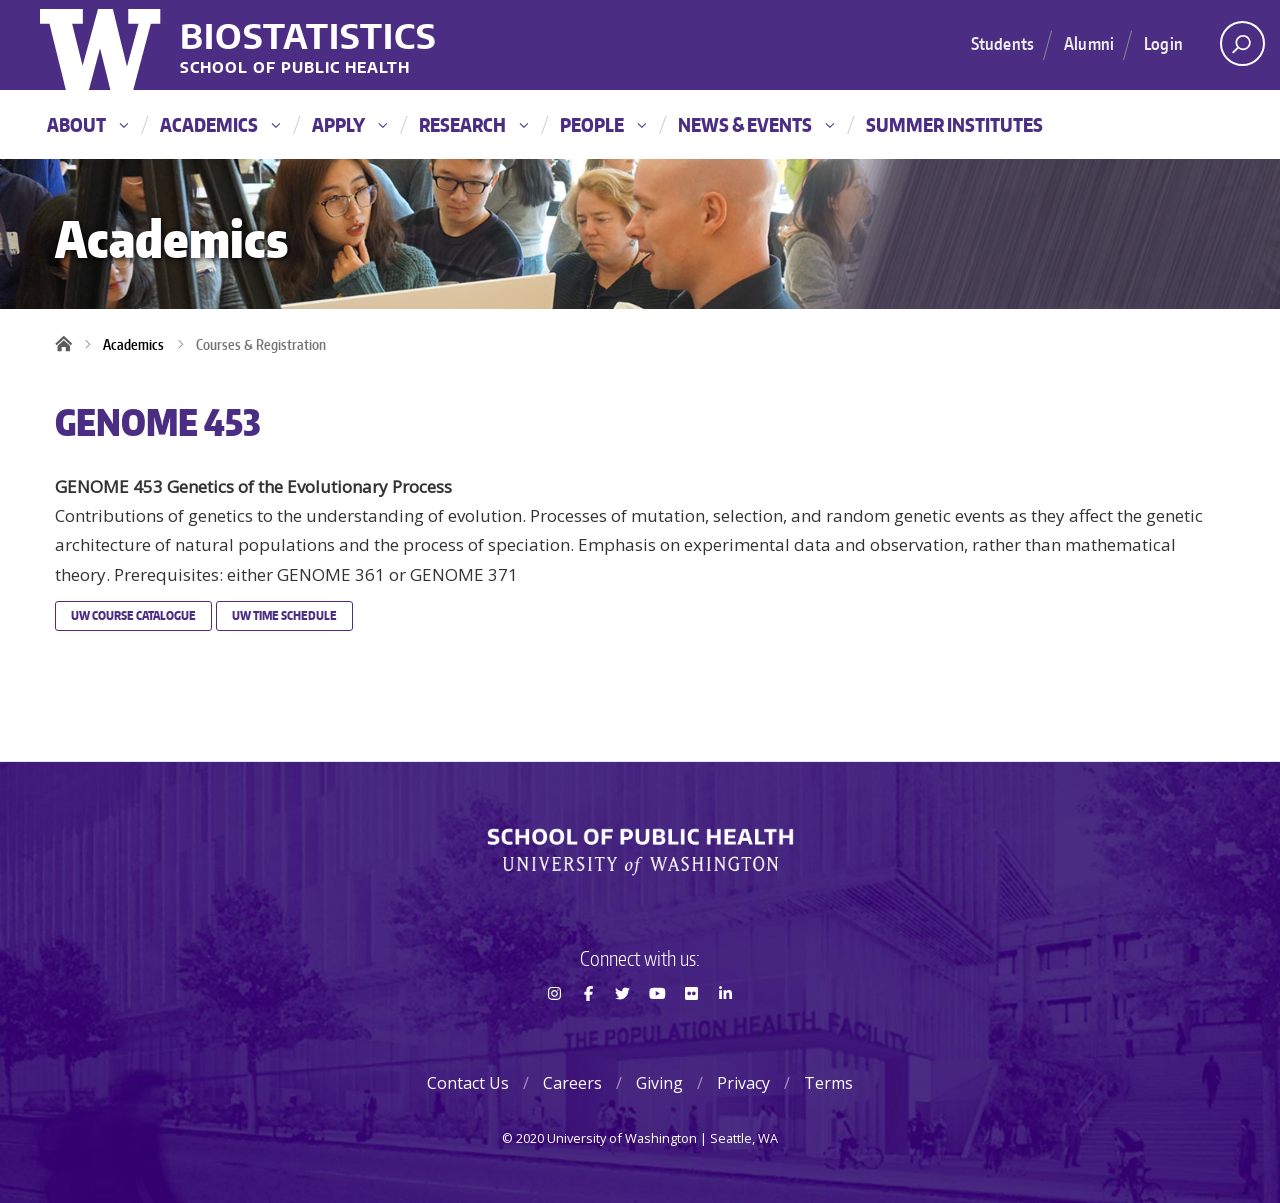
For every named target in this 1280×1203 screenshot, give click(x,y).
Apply (349, 124)
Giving (659, 1083)
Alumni (1089, 43)
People (603, 124)
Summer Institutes (954, 124)
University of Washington (102, 45)
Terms (828, 1083)
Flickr (691, 1029)
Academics (220, 124)
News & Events (756, 124)
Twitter (623, 1029)
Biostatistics (308, 35)
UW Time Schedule (284, 615)
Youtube (657, 1029)
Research (473, 124)
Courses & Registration (261, 344)
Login (1163, 43)
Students (1002, 43)
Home (70, 345)
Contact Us (468, 1083)
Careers (572, 1083)
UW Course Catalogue (133, 615)
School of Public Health (295, 68)
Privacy (743, 1083)
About (87, 124)
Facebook (588, 1029)
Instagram (554, 1029)
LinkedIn (726, 1029)
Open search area (1235, 49)
